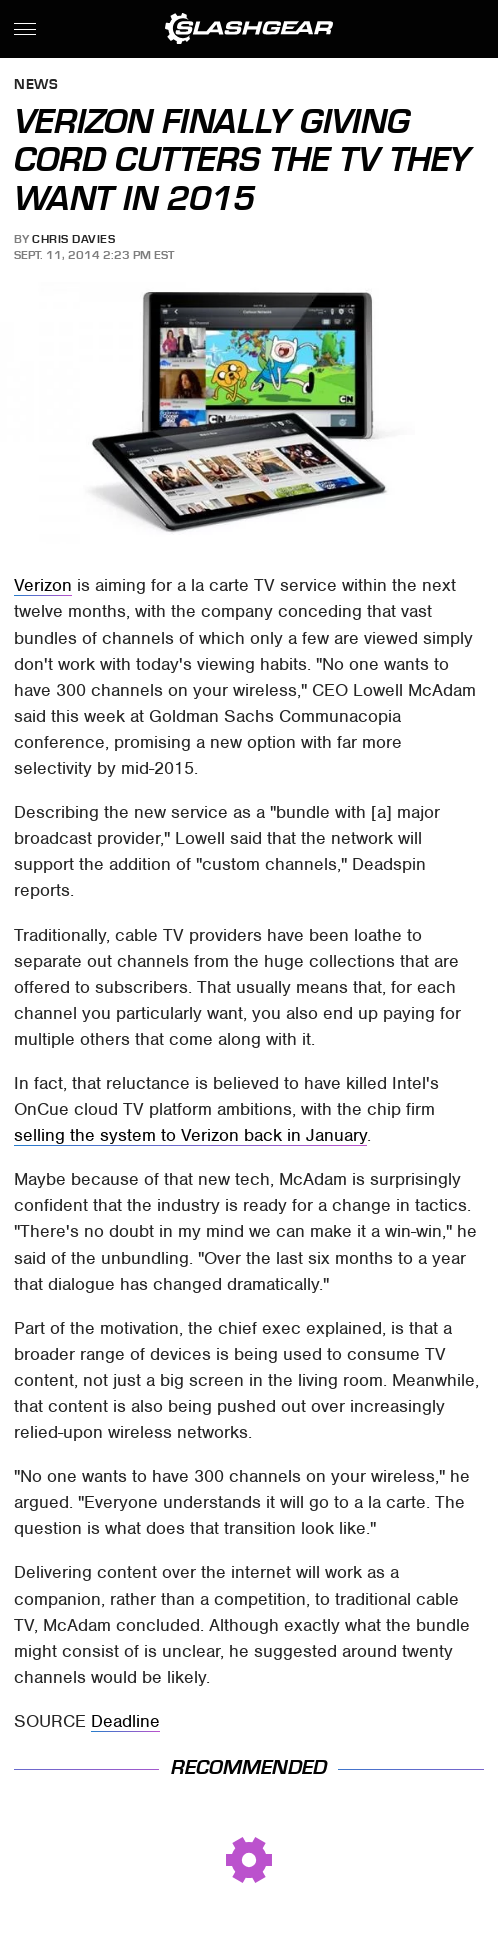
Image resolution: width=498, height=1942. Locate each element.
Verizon (43, 585)
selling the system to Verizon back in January (190, 1135)
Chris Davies (73, 239)
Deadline (125, 1721)
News (36, 85)
